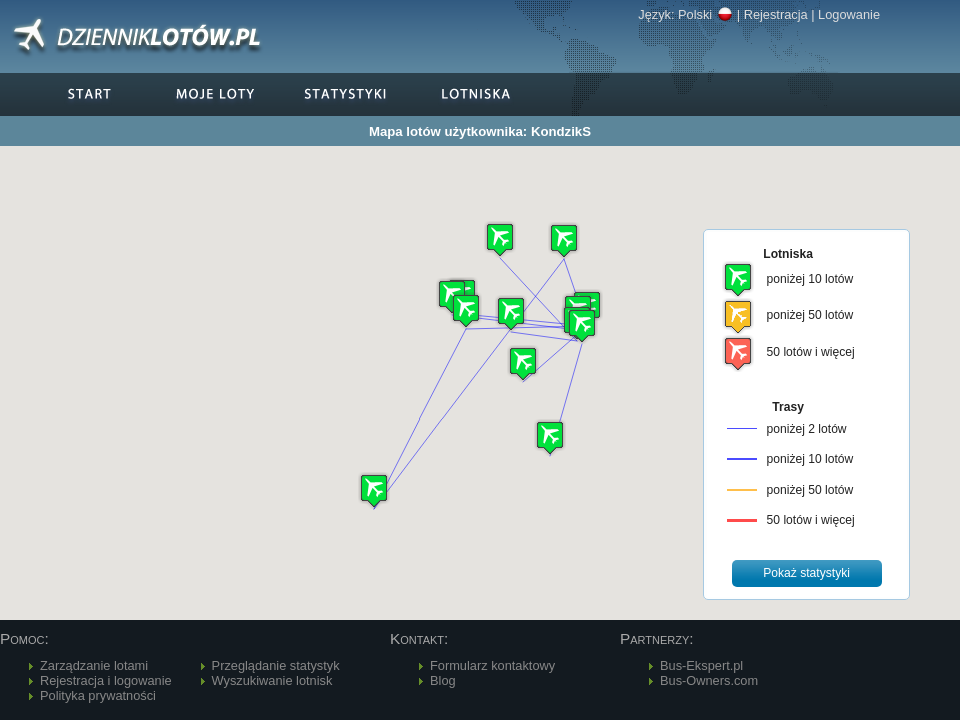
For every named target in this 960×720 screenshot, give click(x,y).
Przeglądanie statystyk (276, 665)
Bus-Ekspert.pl (701, 665)
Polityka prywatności (98, 695)
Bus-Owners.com (709, 680)
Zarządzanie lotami (94, 665)
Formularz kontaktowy (492, 665)
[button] (564, 240)
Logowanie (849, 14)
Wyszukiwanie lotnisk (272, 680)
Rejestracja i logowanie (106, 680)
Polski (705, 14)
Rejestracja (776, 14)
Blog (443, 680)
